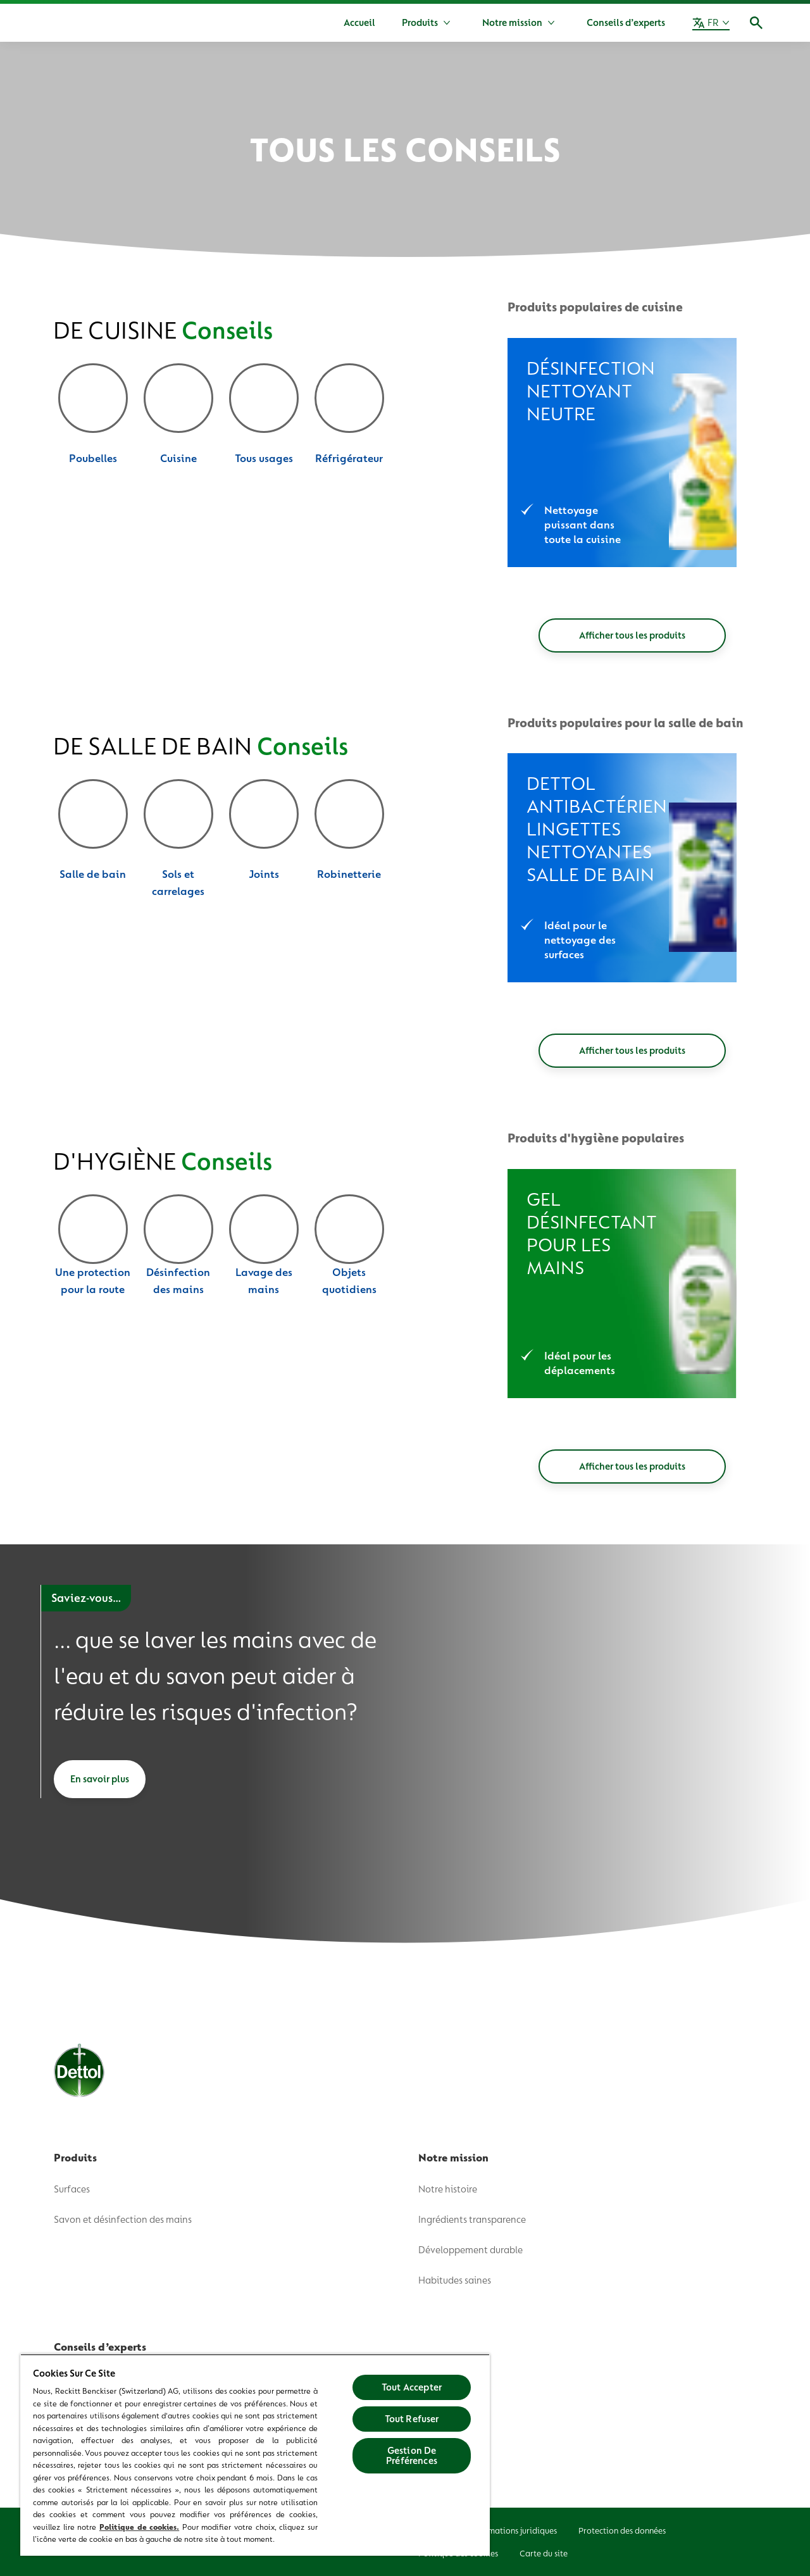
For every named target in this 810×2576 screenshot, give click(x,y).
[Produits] (420, 23)
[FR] (711, 23)
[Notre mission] (512, 23)
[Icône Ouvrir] (756, 22)
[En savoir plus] (100, 1779)
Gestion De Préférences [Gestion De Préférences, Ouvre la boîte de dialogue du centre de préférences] (411, 2456)
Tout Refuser (412, 2419)
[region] (255, 2455)
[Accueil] (359, 23)
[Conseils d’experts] (626, 23)
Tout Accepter (412, 2387)
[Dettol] (55, 24)
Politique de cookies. (139, 2527)
